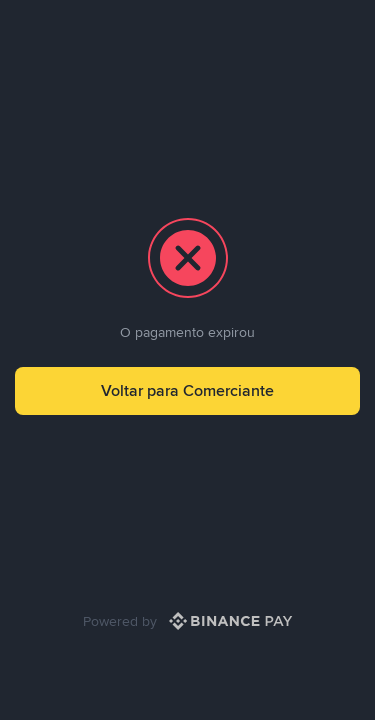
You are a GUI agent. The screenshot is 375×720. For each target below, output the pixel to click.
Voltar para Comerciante (187, 390)
